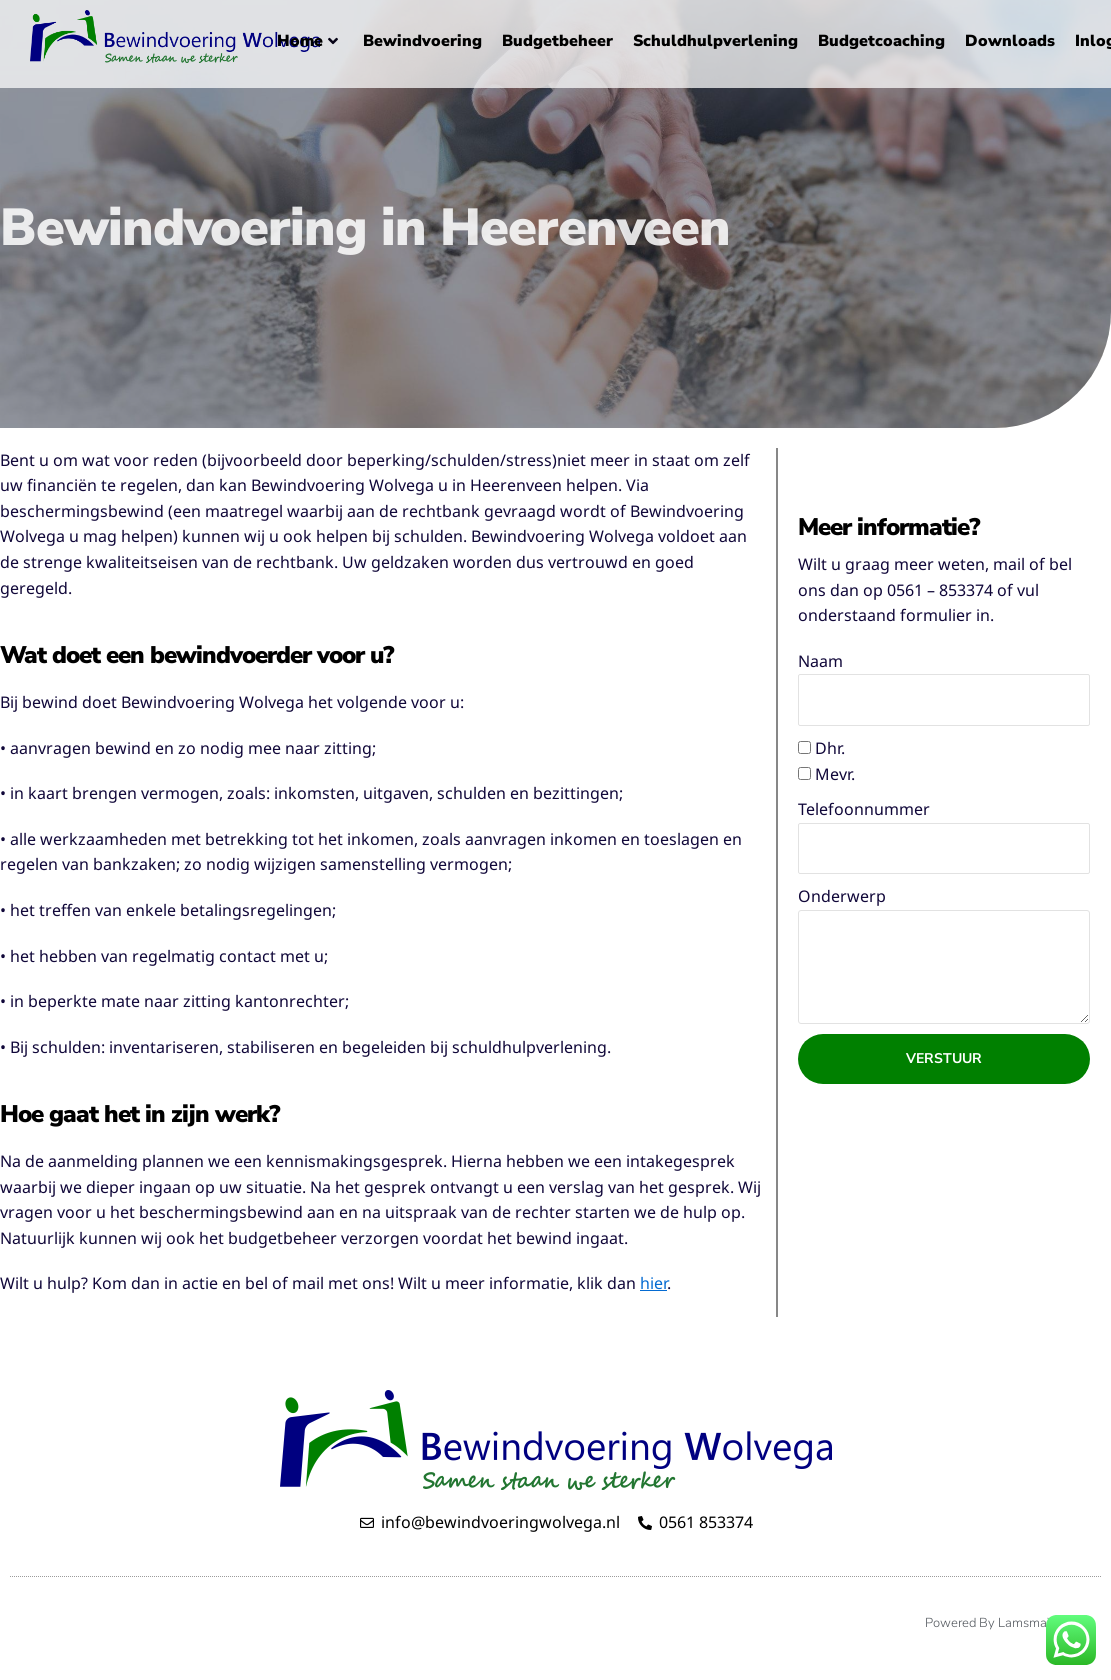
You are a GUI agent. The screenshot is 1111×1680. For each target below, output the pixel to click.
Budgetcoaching (881, 41)
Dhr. (830, 748)
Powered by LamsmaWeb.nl (1008, 1623)
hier (653, 1283)
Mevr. (835, 774)
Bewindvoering (422, 41)
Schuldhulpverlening (715, 41)
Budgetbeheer (557, 41)
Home (307, 41)
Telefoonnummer (864, 809)
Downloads (1010, 41)
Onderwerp (842, 896)
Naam (820, 661)
